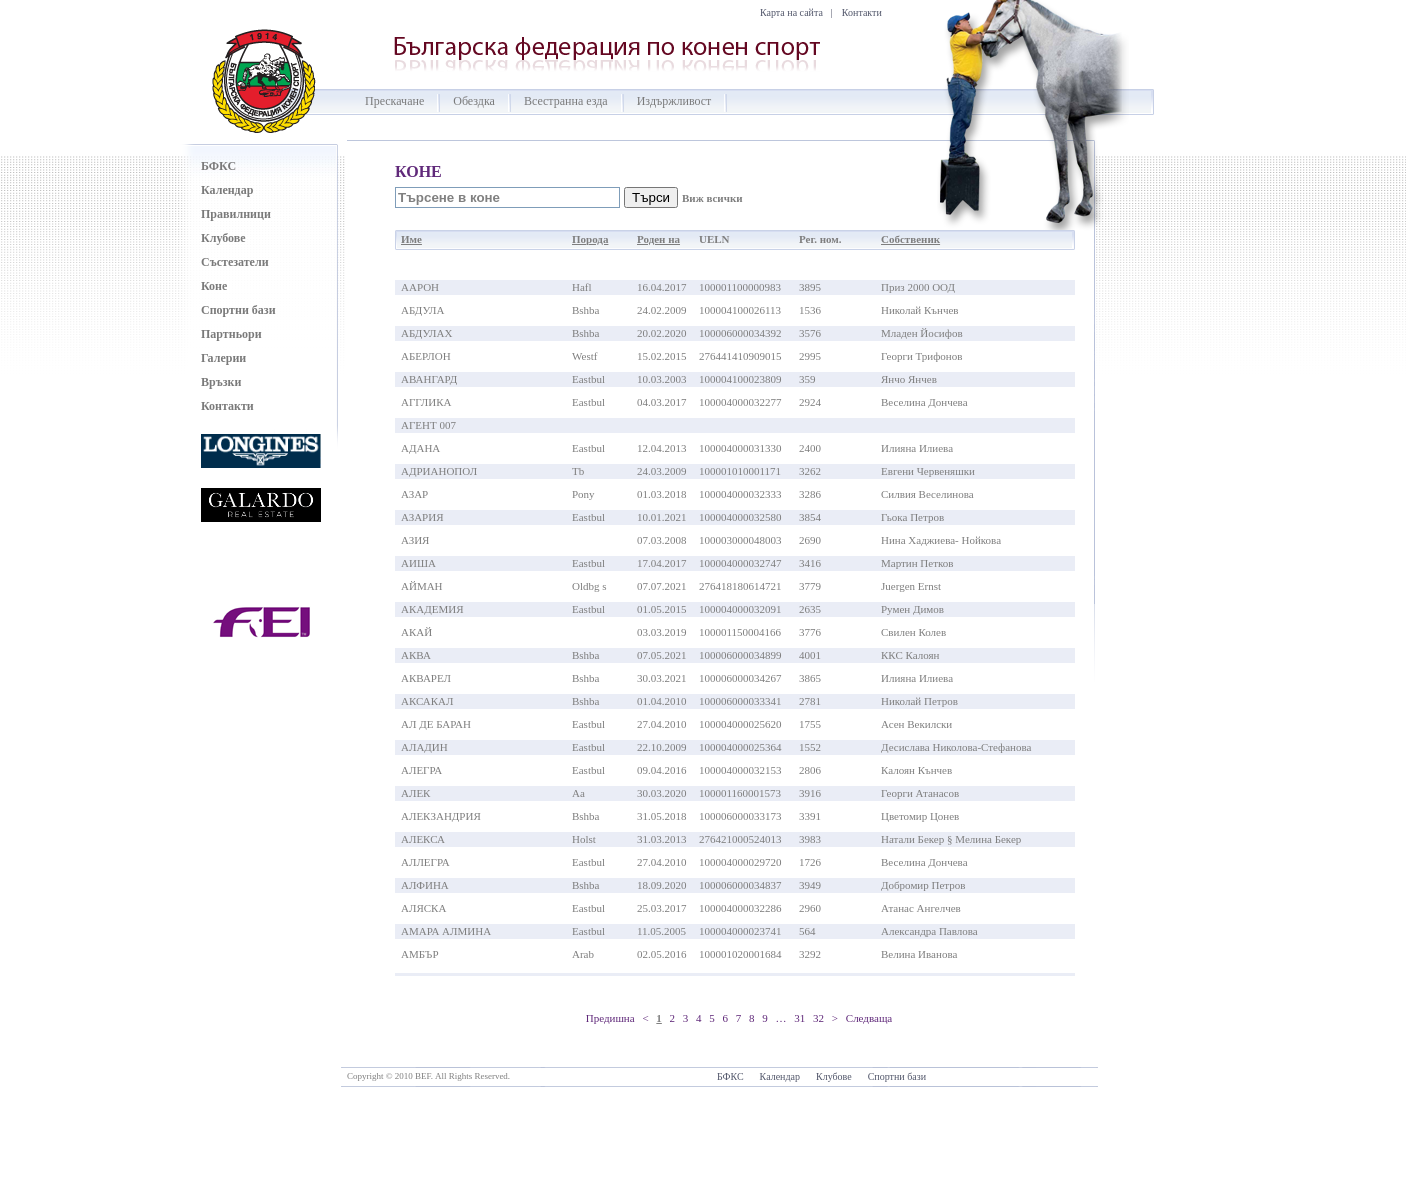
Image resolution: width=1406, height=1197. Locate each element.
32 (818, 1018)
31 (799, 1018)
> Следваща (862, 1018)
